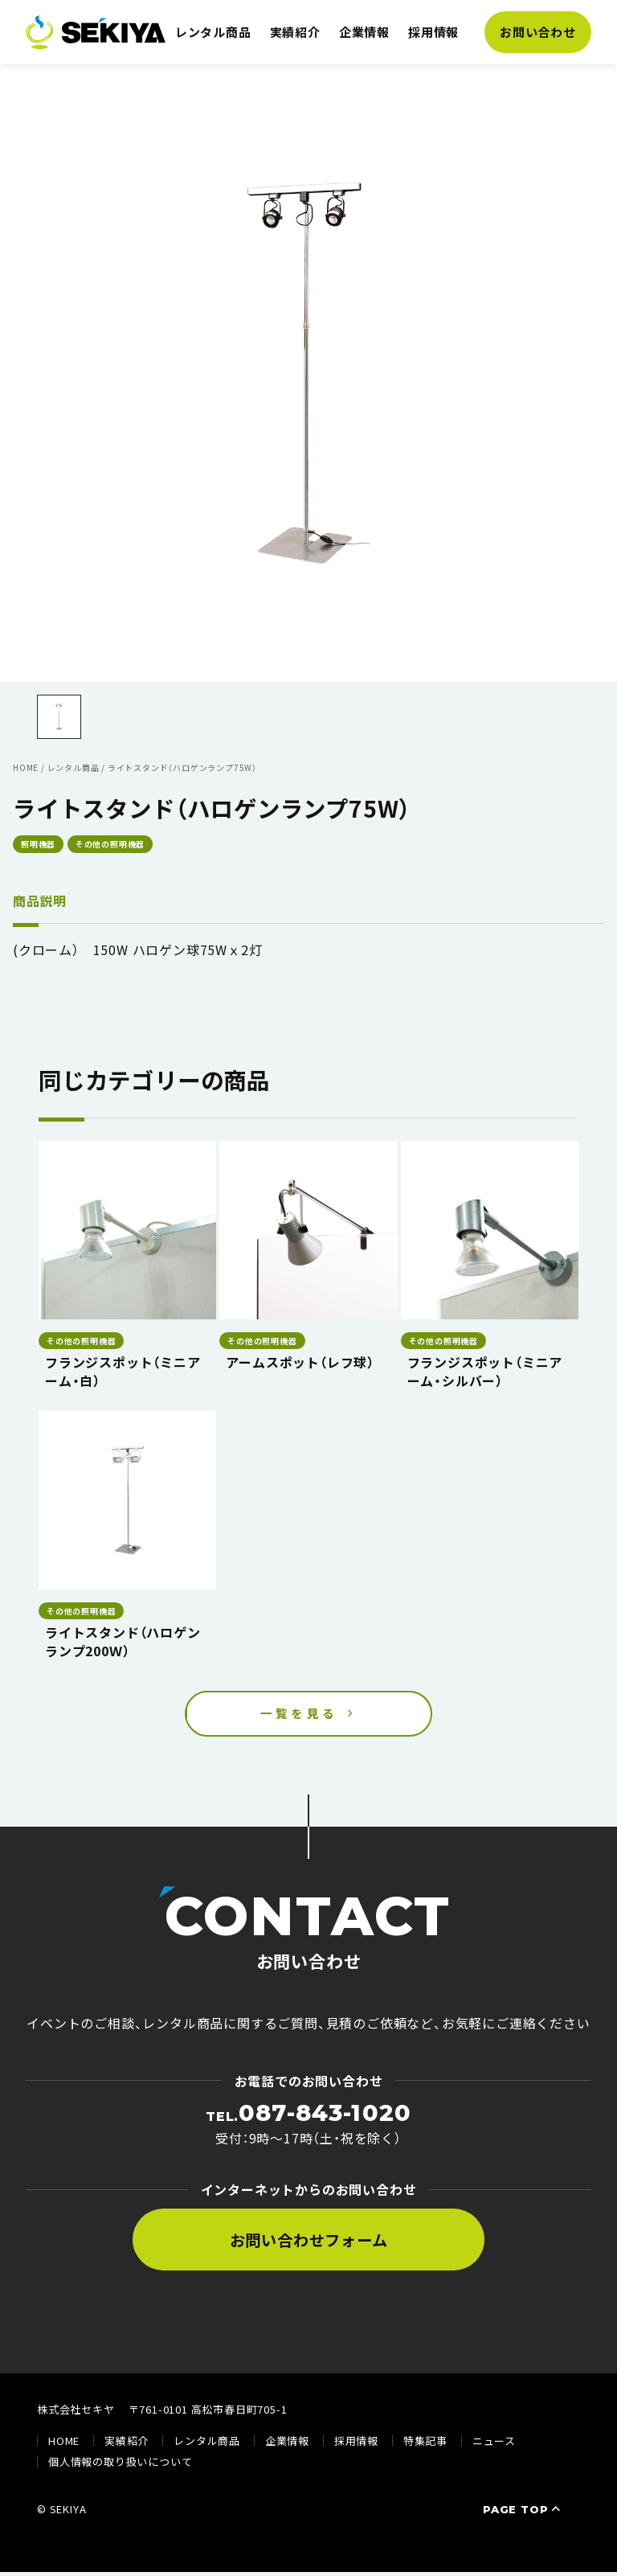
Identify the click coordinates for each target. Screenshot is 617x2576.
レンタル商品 (213, 31)
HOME (64, 2444)
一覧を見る (299, 1715)
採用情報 (433, 31)
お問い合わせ (538, 31)
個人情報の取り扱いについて (120, 2465)
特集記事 (425, 2444)
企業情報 (364, 31)
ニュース (494, 2444)
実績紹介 (295, 31)
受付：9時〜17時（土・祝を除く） (308, 2128)
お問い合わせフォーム (309, 2244)
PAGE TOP (523, 2513)
